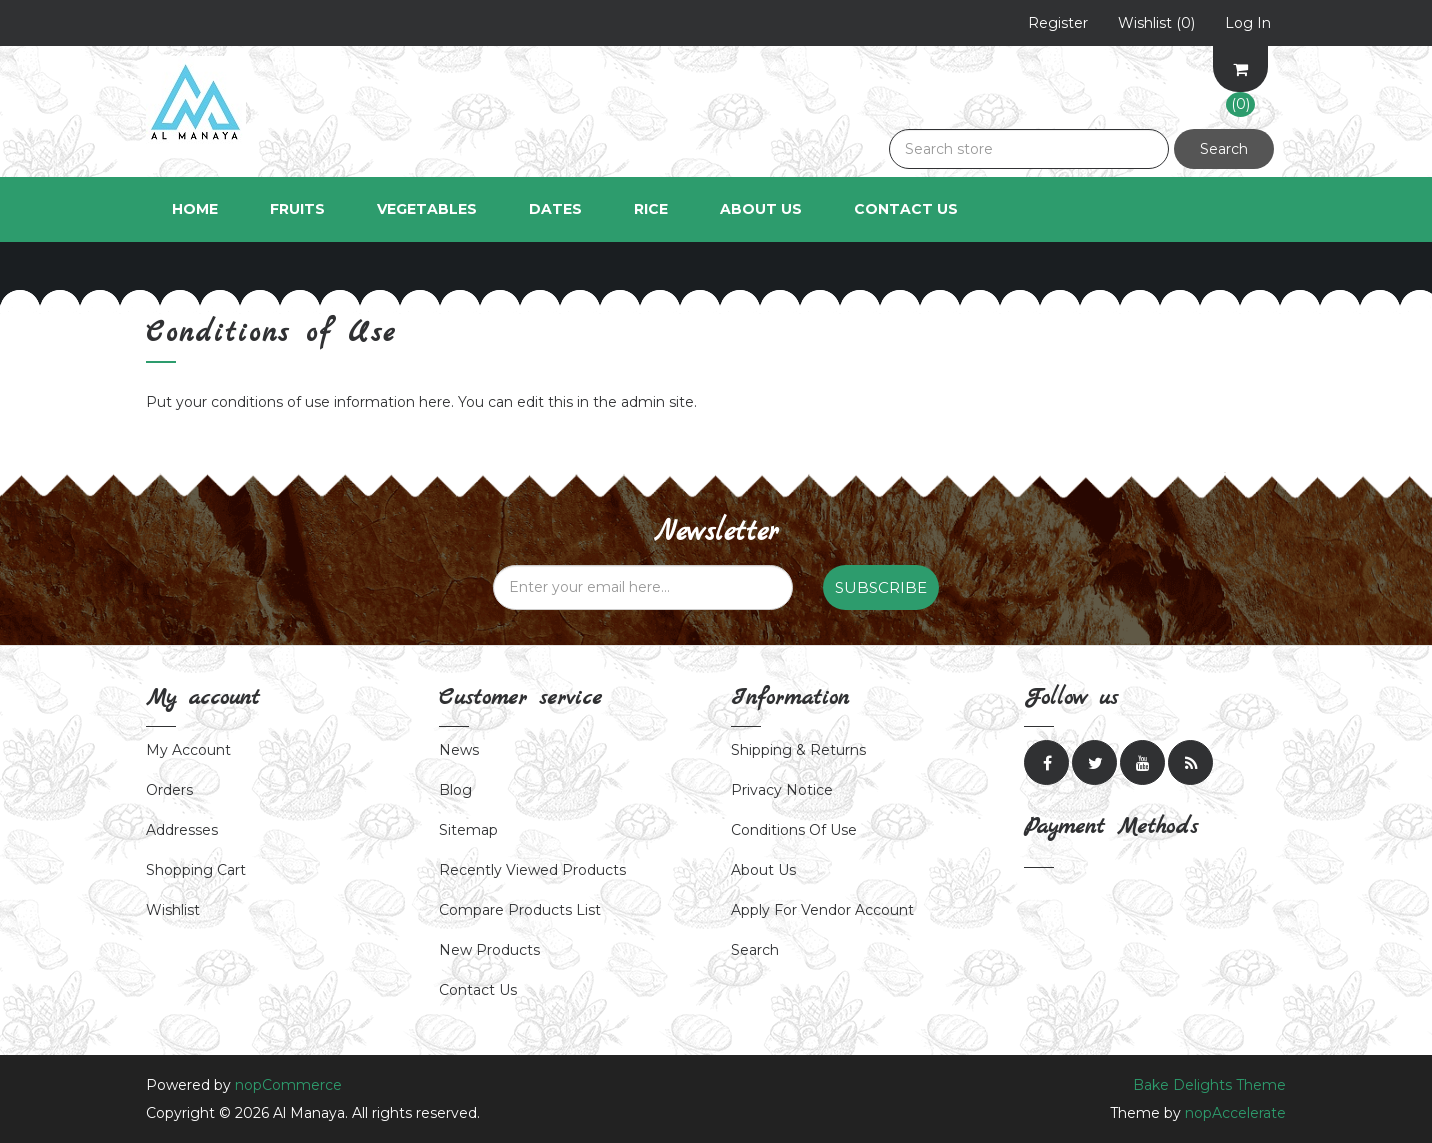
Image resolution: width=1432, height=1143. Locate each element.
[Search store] (1029, 149)
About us (763, 870)
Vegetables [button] (427, 209)
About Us (761, 209)
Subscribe (881, 587)
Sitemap (468, 830)
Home (195, 209)
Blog (455, 790)
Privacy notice (782, 790)
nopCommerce (288, 1085)
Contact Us (906, 209)
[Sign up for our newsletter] (643, 587)
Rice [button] (651, 209)
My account (188, 750)
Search (1224, 149)
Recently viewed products (532, 870)
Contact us (478, 990)
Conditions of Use (794, 830)
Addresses (182, 830)
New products (489, 950)
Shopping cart (196, 870)
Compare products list (520, 910)
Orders (169, 790)
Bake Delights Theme (1209, 1085)
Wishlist (173, 910)
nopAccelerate (1235, 1113)
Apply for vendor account (822, 910)
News (459, 750)
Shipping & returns (798, 750)
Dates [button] (555, 209)
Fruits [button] (297, 209)
